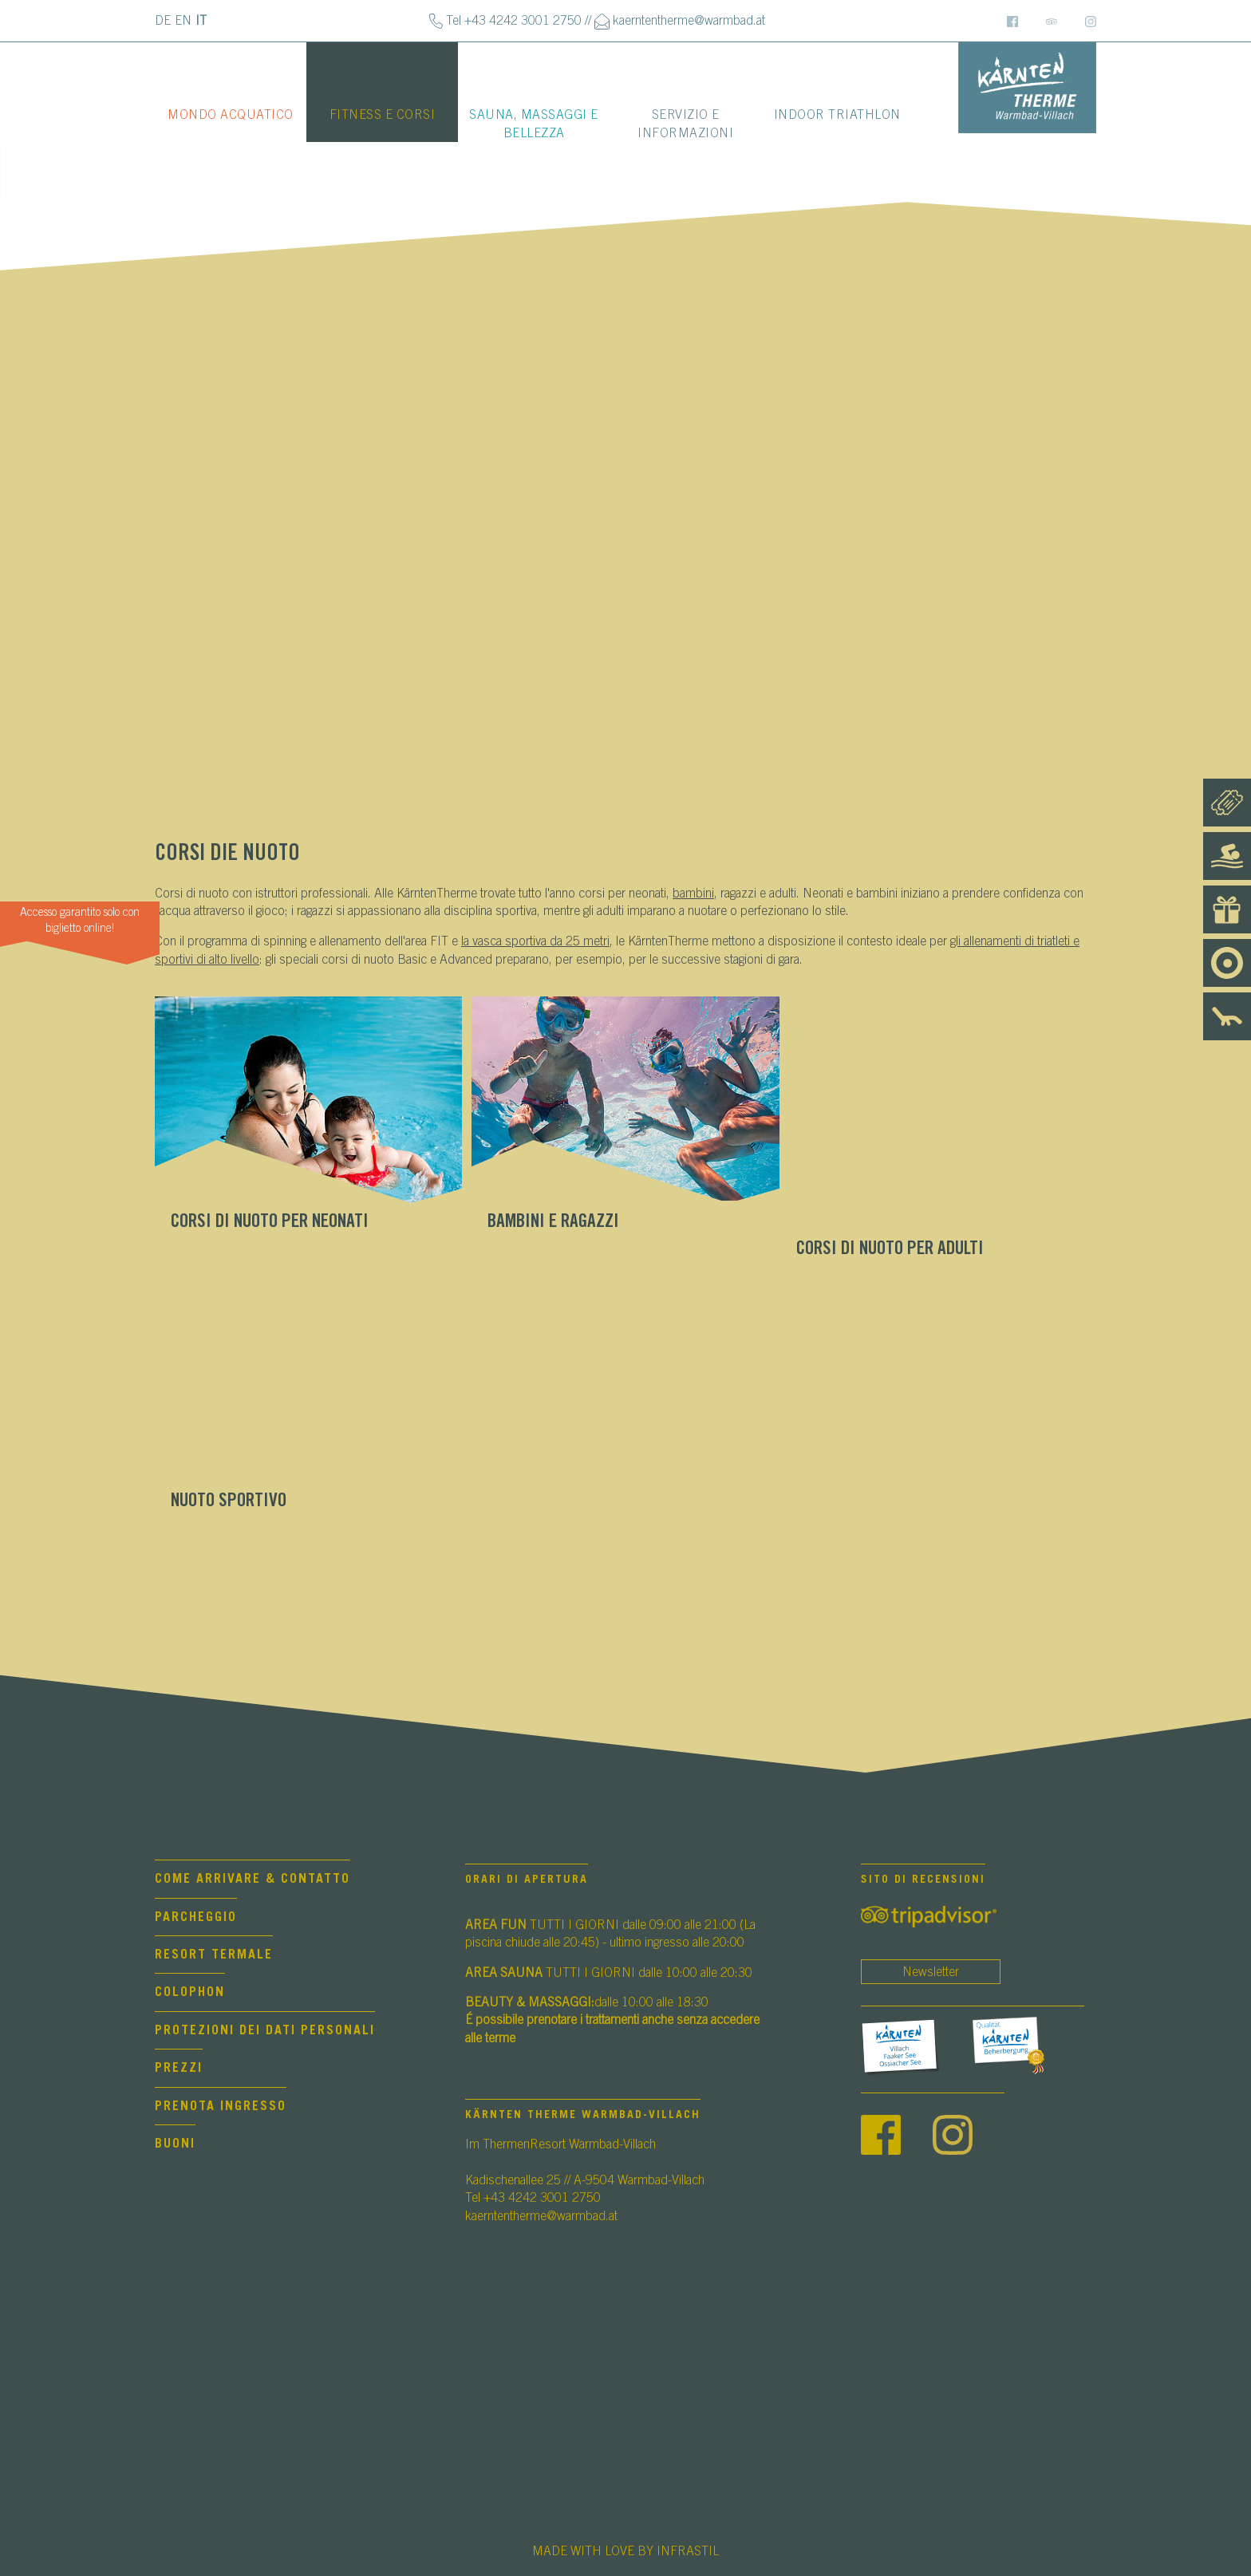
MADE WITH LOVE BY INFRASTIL (625, 2551)
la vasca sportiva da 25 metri (535, 941)
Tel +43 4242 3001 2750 (514, 20)
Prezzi (179, 2067)
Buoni (175, 2143)
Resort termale (214, 1954)
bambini (693, 893)
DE (163, 20)
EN (183, 20)
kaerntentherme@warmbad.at (689, 20)
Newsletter (930, 1972)
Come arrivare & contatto (252, 1878)
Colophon (190, 1992)
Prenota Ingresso (220, 2106)
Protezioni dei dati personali (265, 2030)
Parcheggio (196, 1917)
